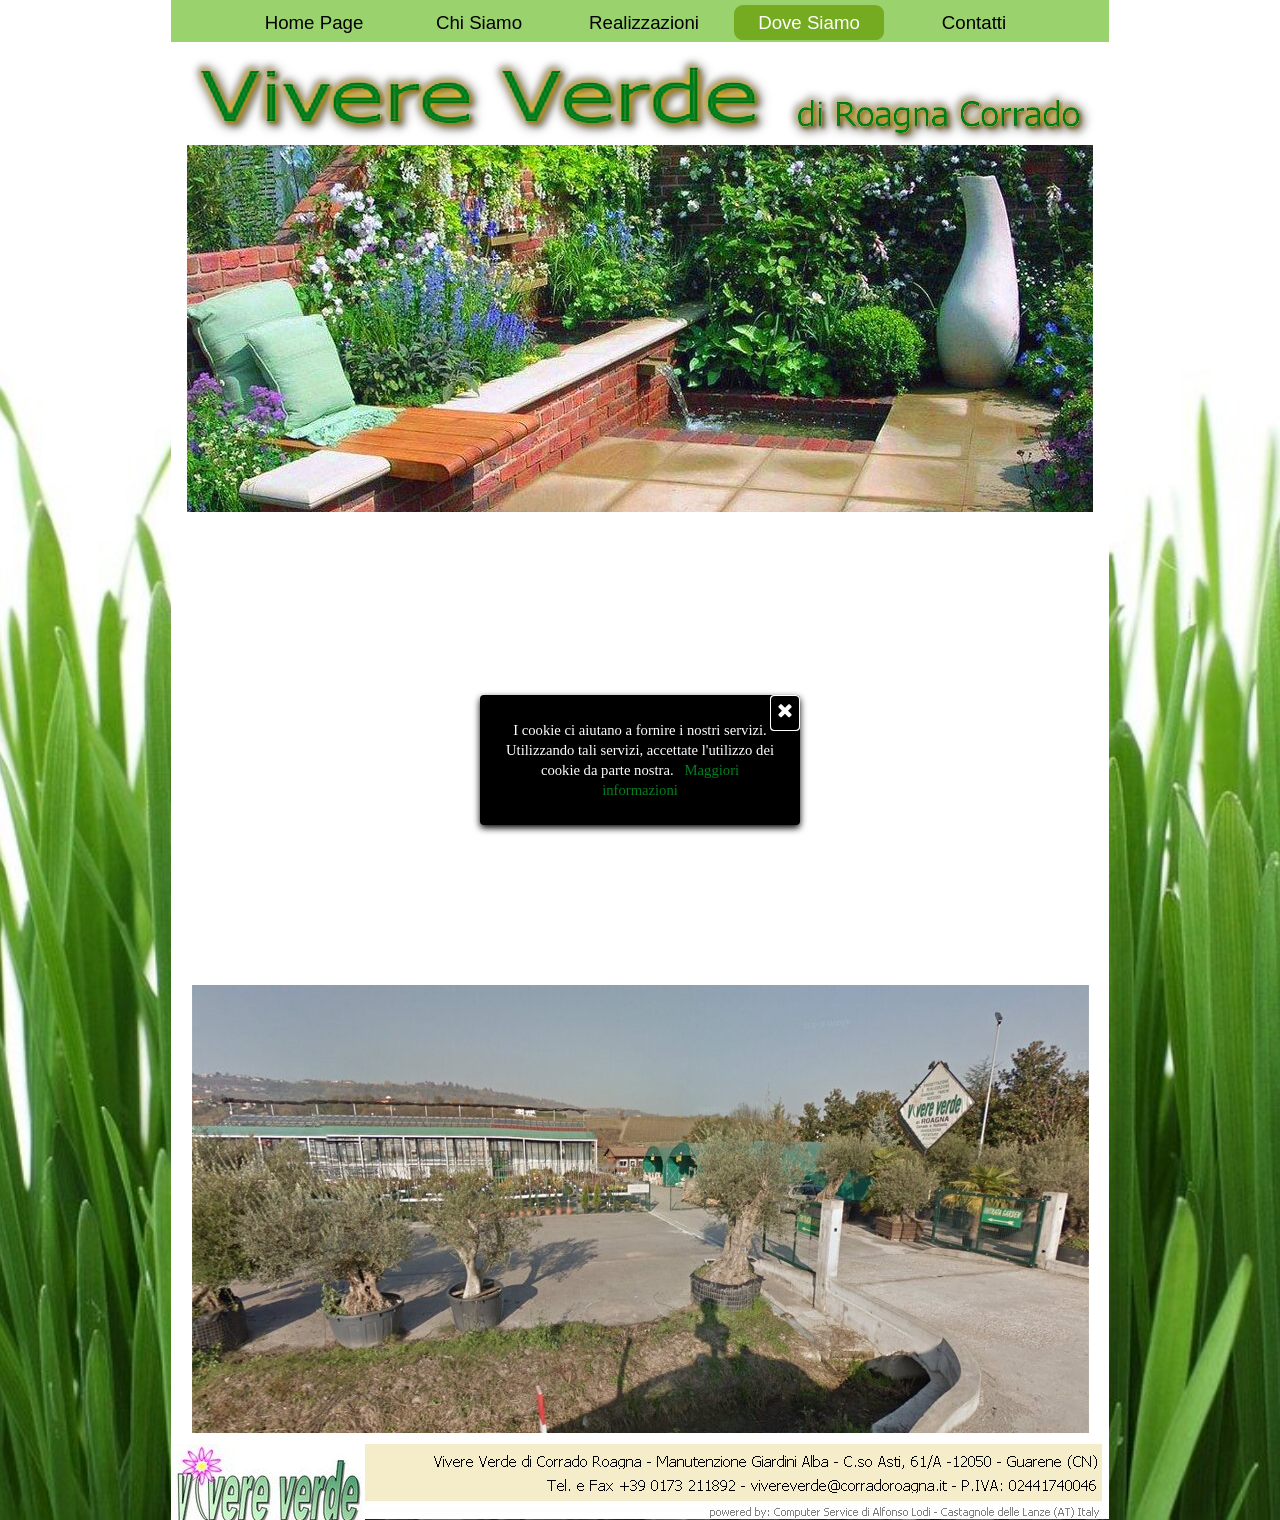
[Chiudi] (785, 713)
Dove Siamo (809, 22)
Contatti (974, 22)
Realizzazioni (644, 22)
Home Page (314, 22)
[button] (819, 1483)
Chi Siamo (479, 22)
